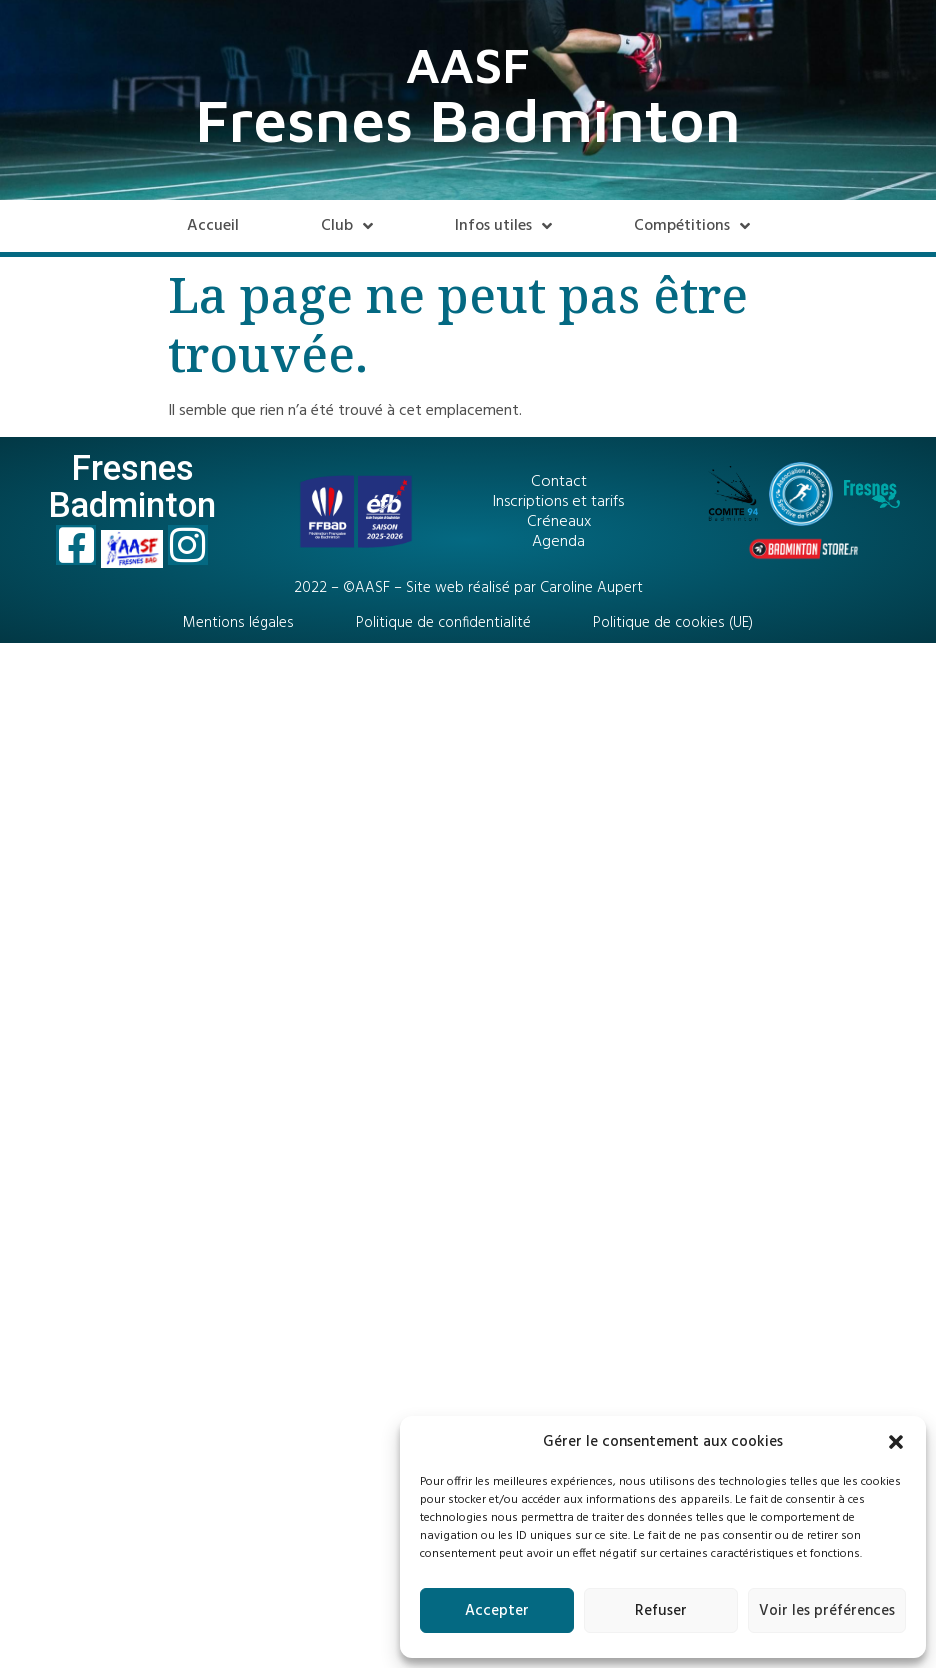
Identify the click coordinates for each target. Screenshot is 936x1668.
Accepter (497, 1611)
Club (347, 226)
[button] (896, 1442)
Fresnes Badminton (468, 119)
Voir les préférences (827, 1611)
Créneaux (559, 522)
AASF (468, 64)
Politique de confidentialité (443, 623)
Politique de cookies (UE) (673, 623)
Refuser (661, 1611)
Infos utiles (503, 226)
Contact (559, 482)
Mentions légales (238, 623)
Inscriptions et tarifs (558, 502)
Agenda (558, 542)
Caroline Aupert (591, 588)
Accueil (213, 226)
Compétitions (692, 226)
